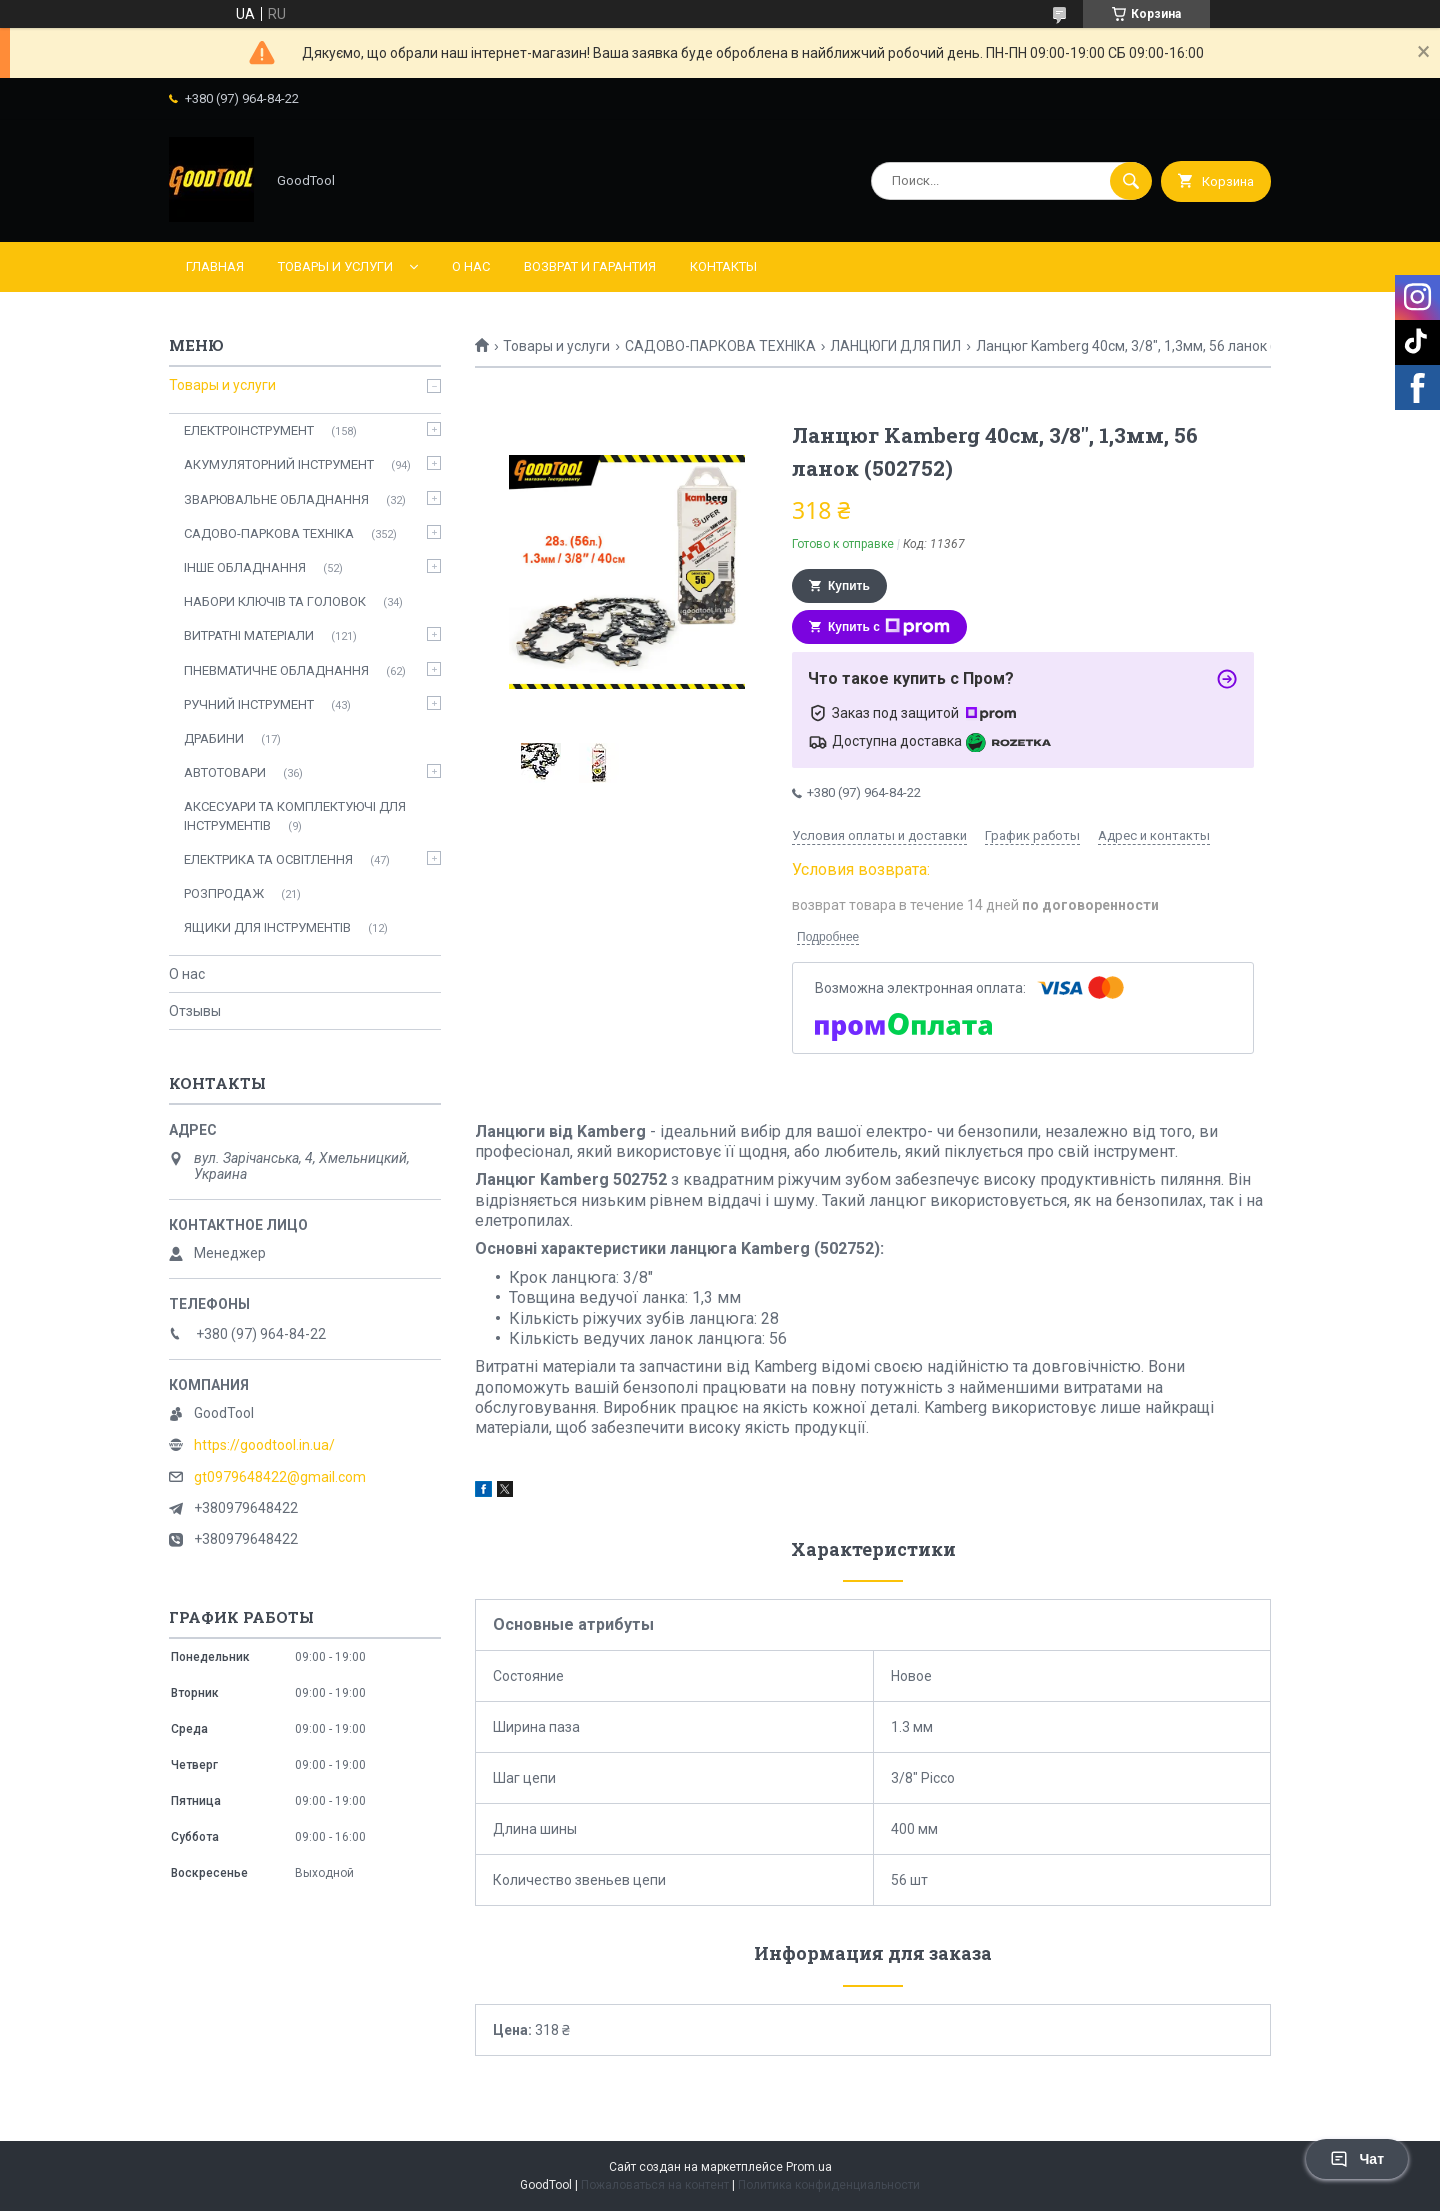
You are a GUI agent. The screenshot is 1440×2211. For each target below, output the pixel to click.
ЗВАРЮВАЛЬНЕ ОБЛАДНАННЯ (276, 499)
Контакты (723, 266)
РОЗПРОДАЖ (224, 893)
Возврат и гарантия (590, 266)
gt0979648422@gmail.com (280, 1477)
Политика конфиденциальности (829, 2185)
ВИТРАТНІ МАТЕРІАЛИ (249, 635)
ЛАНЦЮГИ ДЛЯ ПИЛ (895, 346)
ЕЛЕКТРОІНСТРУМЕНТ (249, 430)
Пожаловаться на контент (655, 2185)
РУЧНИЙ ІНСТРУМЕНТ (249, 704)
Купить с (889, 627)
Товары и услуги (335, 266)
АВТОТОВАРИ (225, 772)
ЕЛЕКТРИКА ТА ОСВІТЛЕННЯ (268, 859)
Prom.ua (809, 2167)
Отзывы (195, 1011)
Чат (1357, 2159)
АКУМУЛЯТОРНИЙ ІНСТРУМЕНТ (279, 464)
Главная (215, 266)
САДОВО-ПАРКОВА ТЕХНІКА (720, 346)
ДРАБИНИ (214, 738)
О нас (471, 266)
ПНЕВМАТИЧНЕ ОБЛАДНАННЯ (276, 670)
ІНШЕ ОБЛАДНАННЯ (245, 567)
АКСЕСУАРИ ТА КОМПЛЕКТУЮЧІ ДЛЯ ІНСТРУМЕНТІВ (295, 815)
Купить (849, 586)
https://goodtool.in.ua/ (264, 1445)
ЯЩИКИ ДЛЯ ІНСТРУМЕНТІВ (267, 927)
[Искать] (1131, 181)
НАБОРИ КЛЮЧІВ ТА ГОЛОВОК (275, 601)
